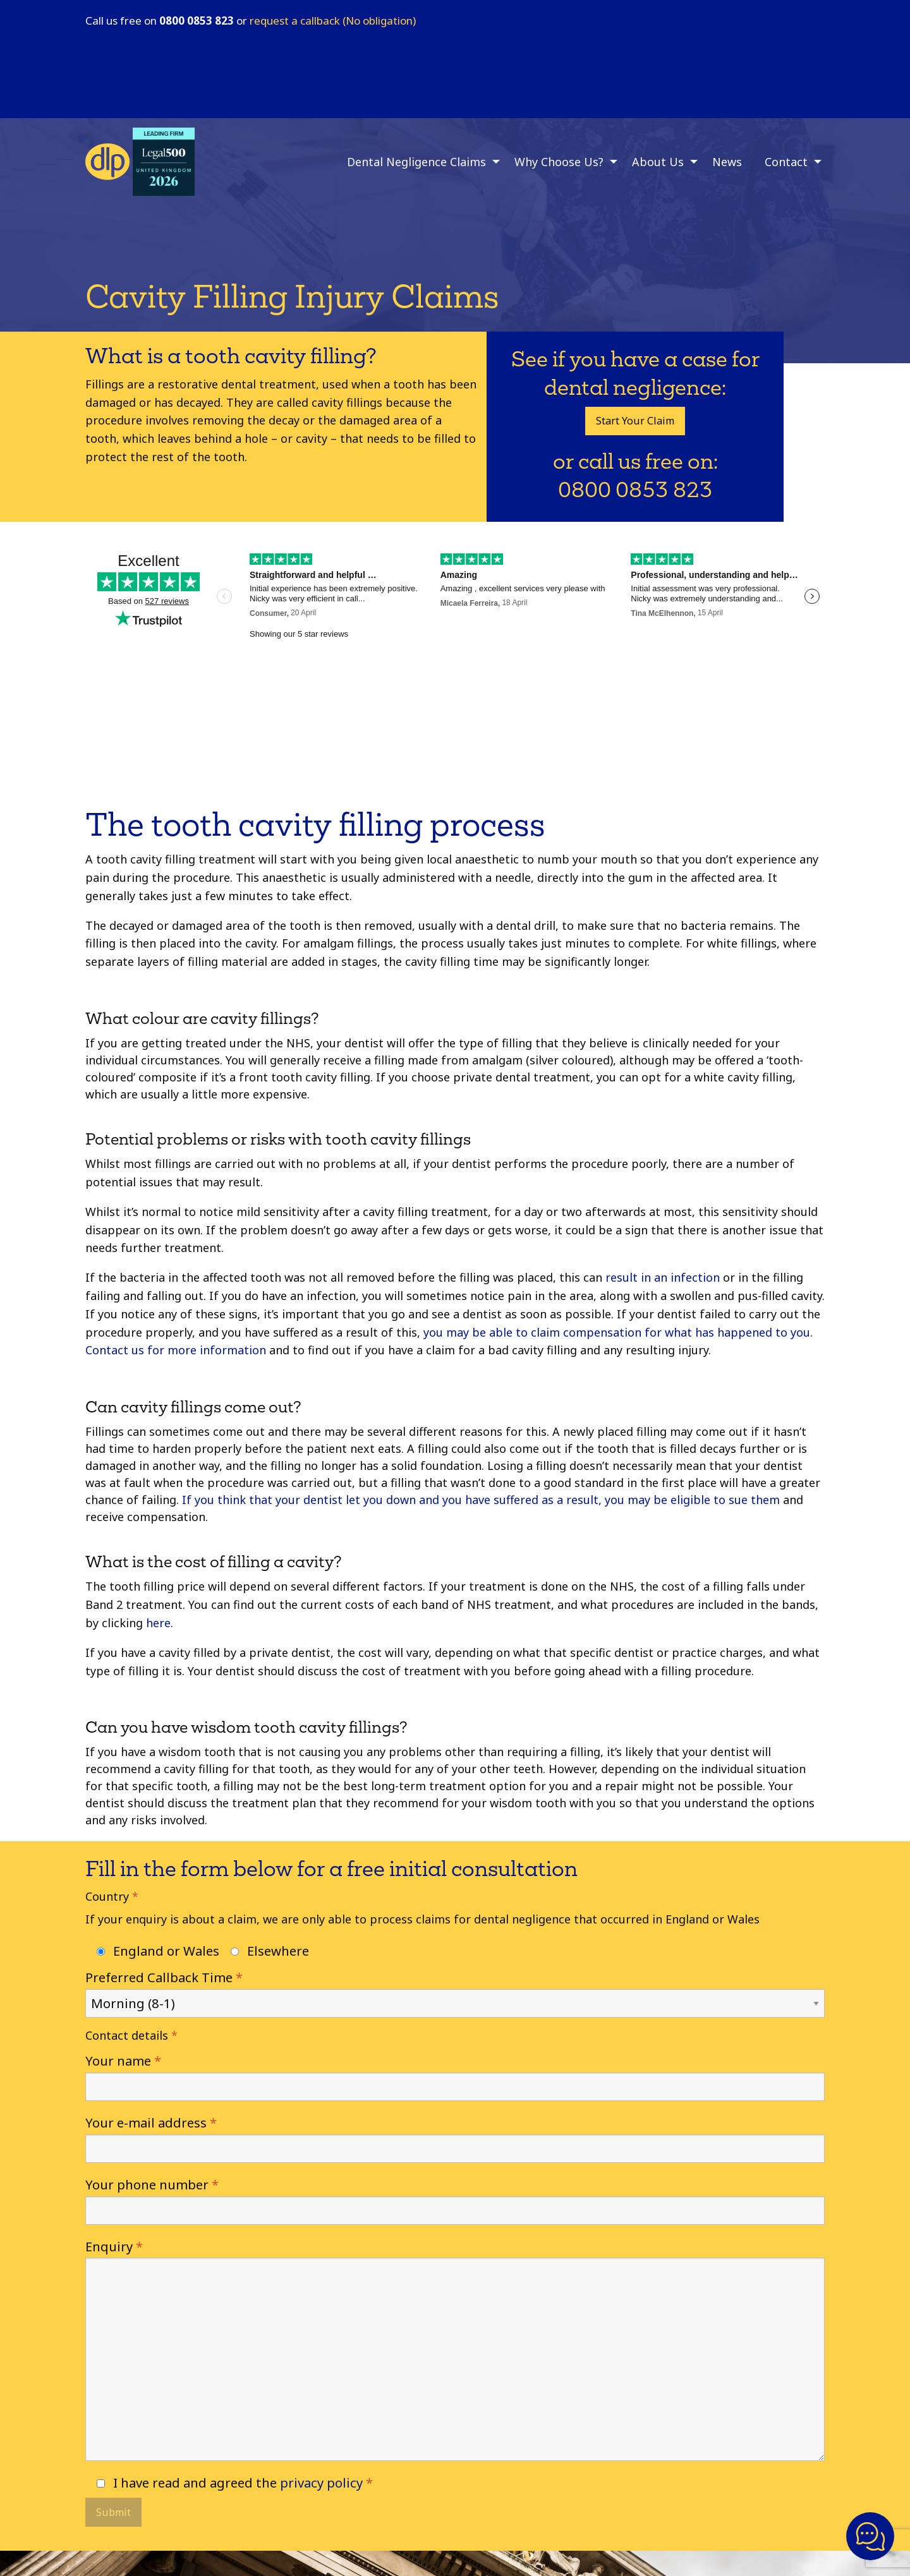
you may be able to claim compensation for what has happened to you (616, 1332)
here (158, 1622)
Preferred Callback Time (455, 1990)
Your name (455, 2076)
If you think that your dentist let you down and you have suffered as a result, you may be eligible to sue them (481, 1499)
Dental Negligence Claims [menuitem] (416, 161)
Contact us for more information (175, 1349)
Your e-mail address (455, 2138)
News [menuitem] (727, 161)
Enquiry (455, 2349)
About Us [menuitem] (658, 161)
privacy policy (321, 2482)
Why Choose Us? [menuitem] (559, 161)
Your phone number (455, 2200)
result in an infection (662, 1277)
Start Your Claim (635, 421)
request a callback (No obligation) (333, 20)
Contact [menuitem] (786, 161)
